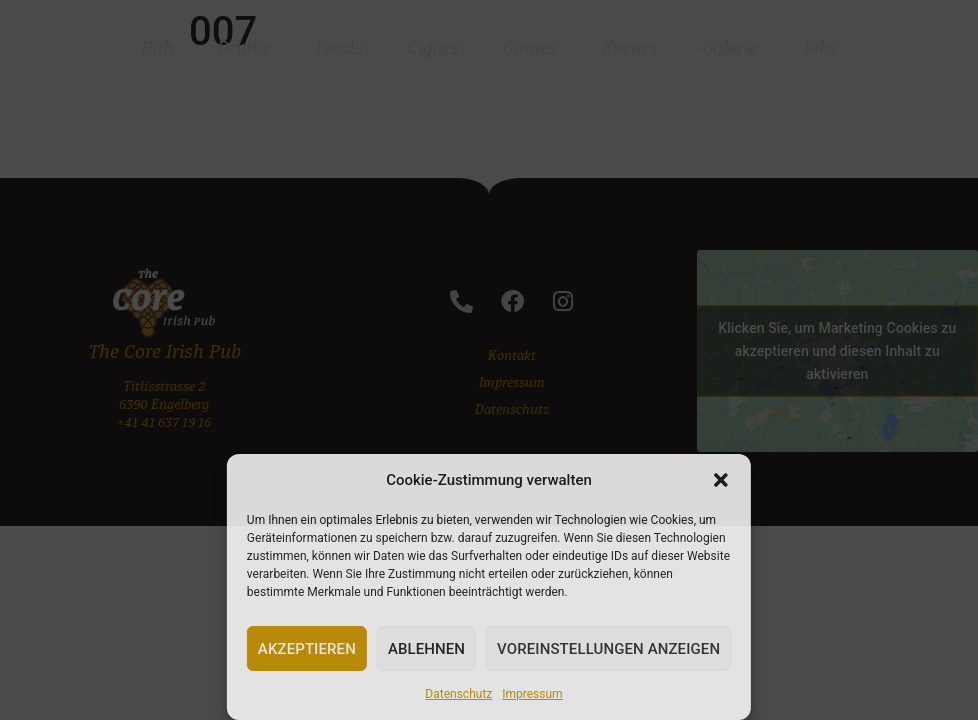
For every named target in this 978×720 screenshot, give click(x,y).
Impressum (532, 694)
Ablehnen (426, 649)
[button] (721, 480)
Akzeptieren (307, 649)
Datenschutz (458, 694)
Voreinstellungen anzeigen (608, 649)
